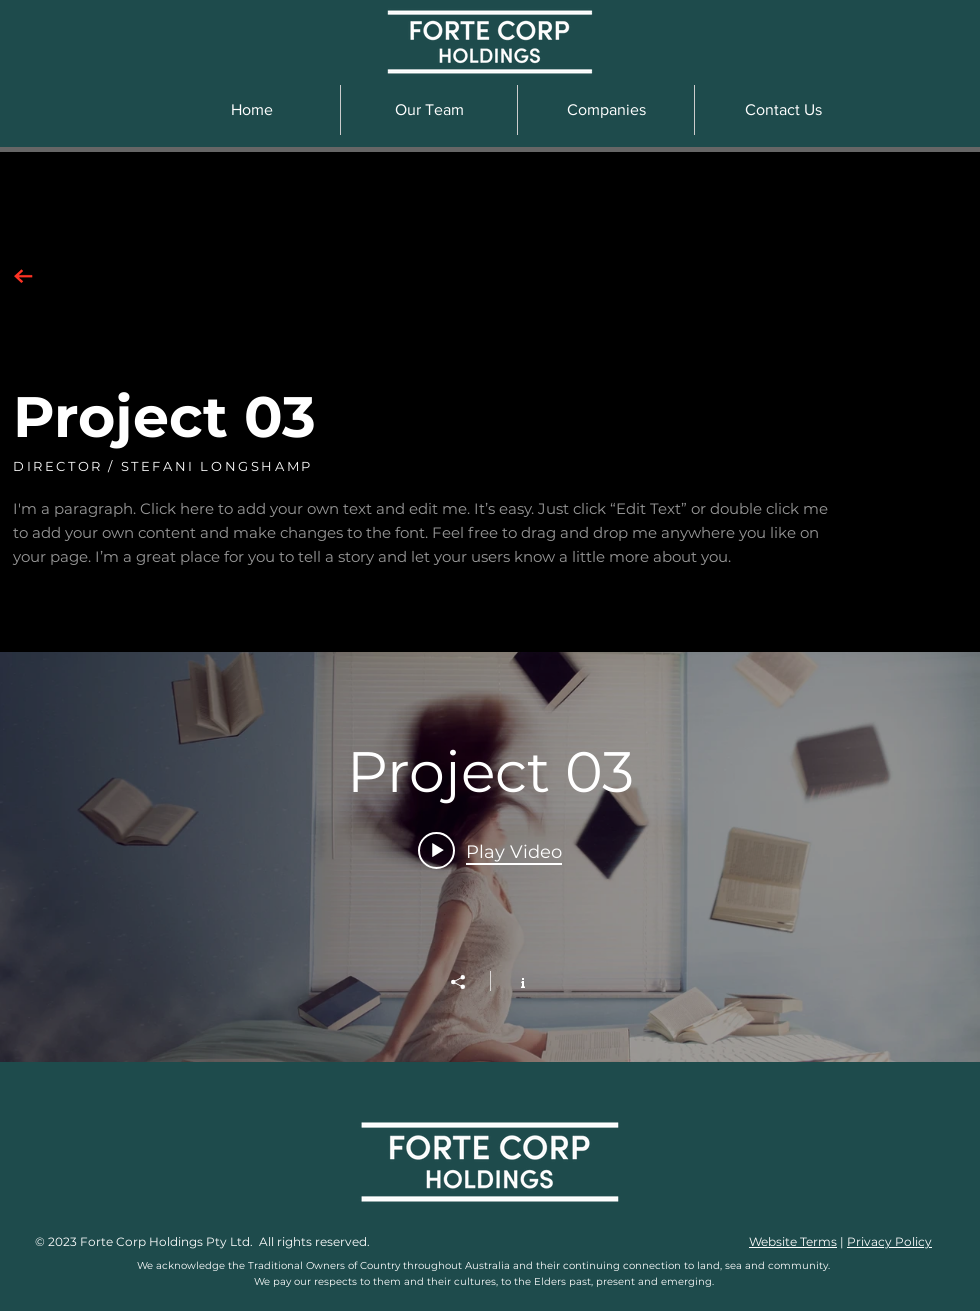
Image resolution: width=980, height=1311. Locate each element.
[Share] (468, 982)
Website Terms (793, 1241)
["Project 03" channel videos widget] (490, 857)
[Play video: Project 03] (490, 851)
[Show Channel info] (512, 981)
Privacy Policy (889, 1241)
